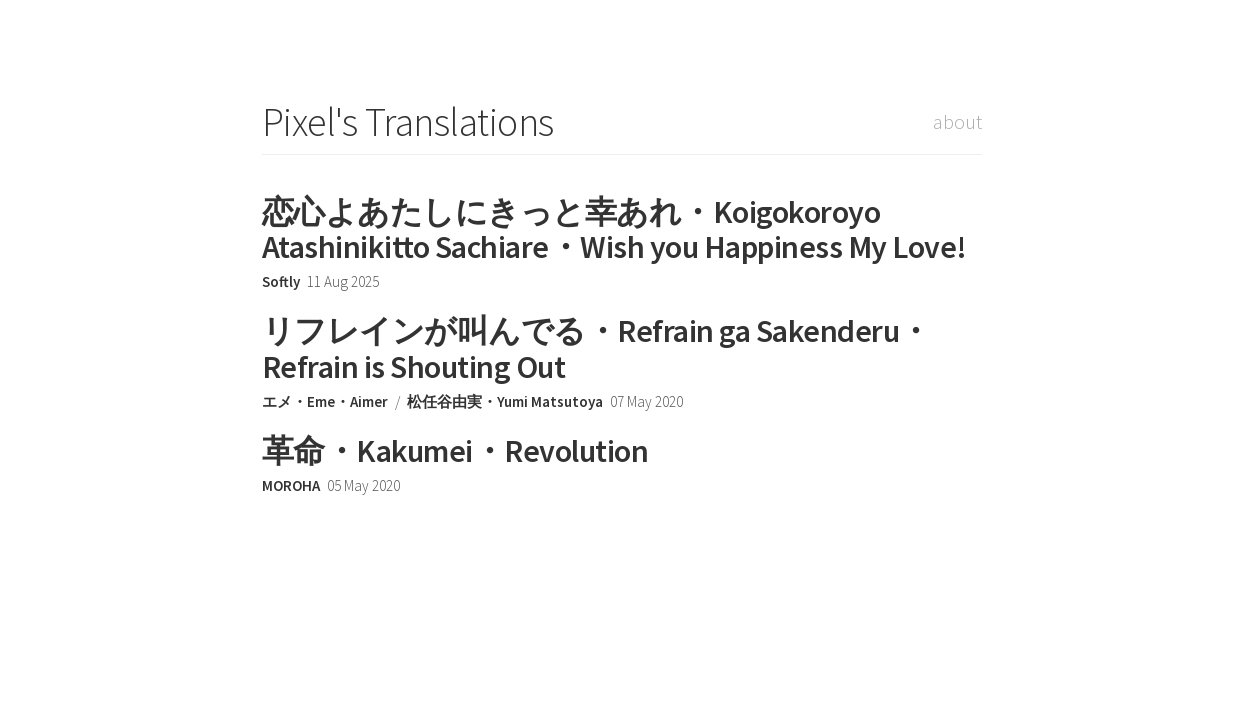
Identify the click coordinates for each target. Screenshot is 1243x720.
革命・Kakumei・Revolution (455, 451)
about (957, 121)
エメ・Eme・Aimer (325, 401)
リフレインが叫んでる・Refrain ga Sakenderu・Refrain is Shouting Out (596, 348)
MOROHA (291, 485)
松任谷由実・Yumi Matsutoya (505, 401)
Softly (281, 281)
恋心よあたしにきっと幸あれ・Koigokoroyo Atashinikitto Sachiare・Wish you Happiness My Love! (614, 229)
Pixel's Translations (408, 122)
